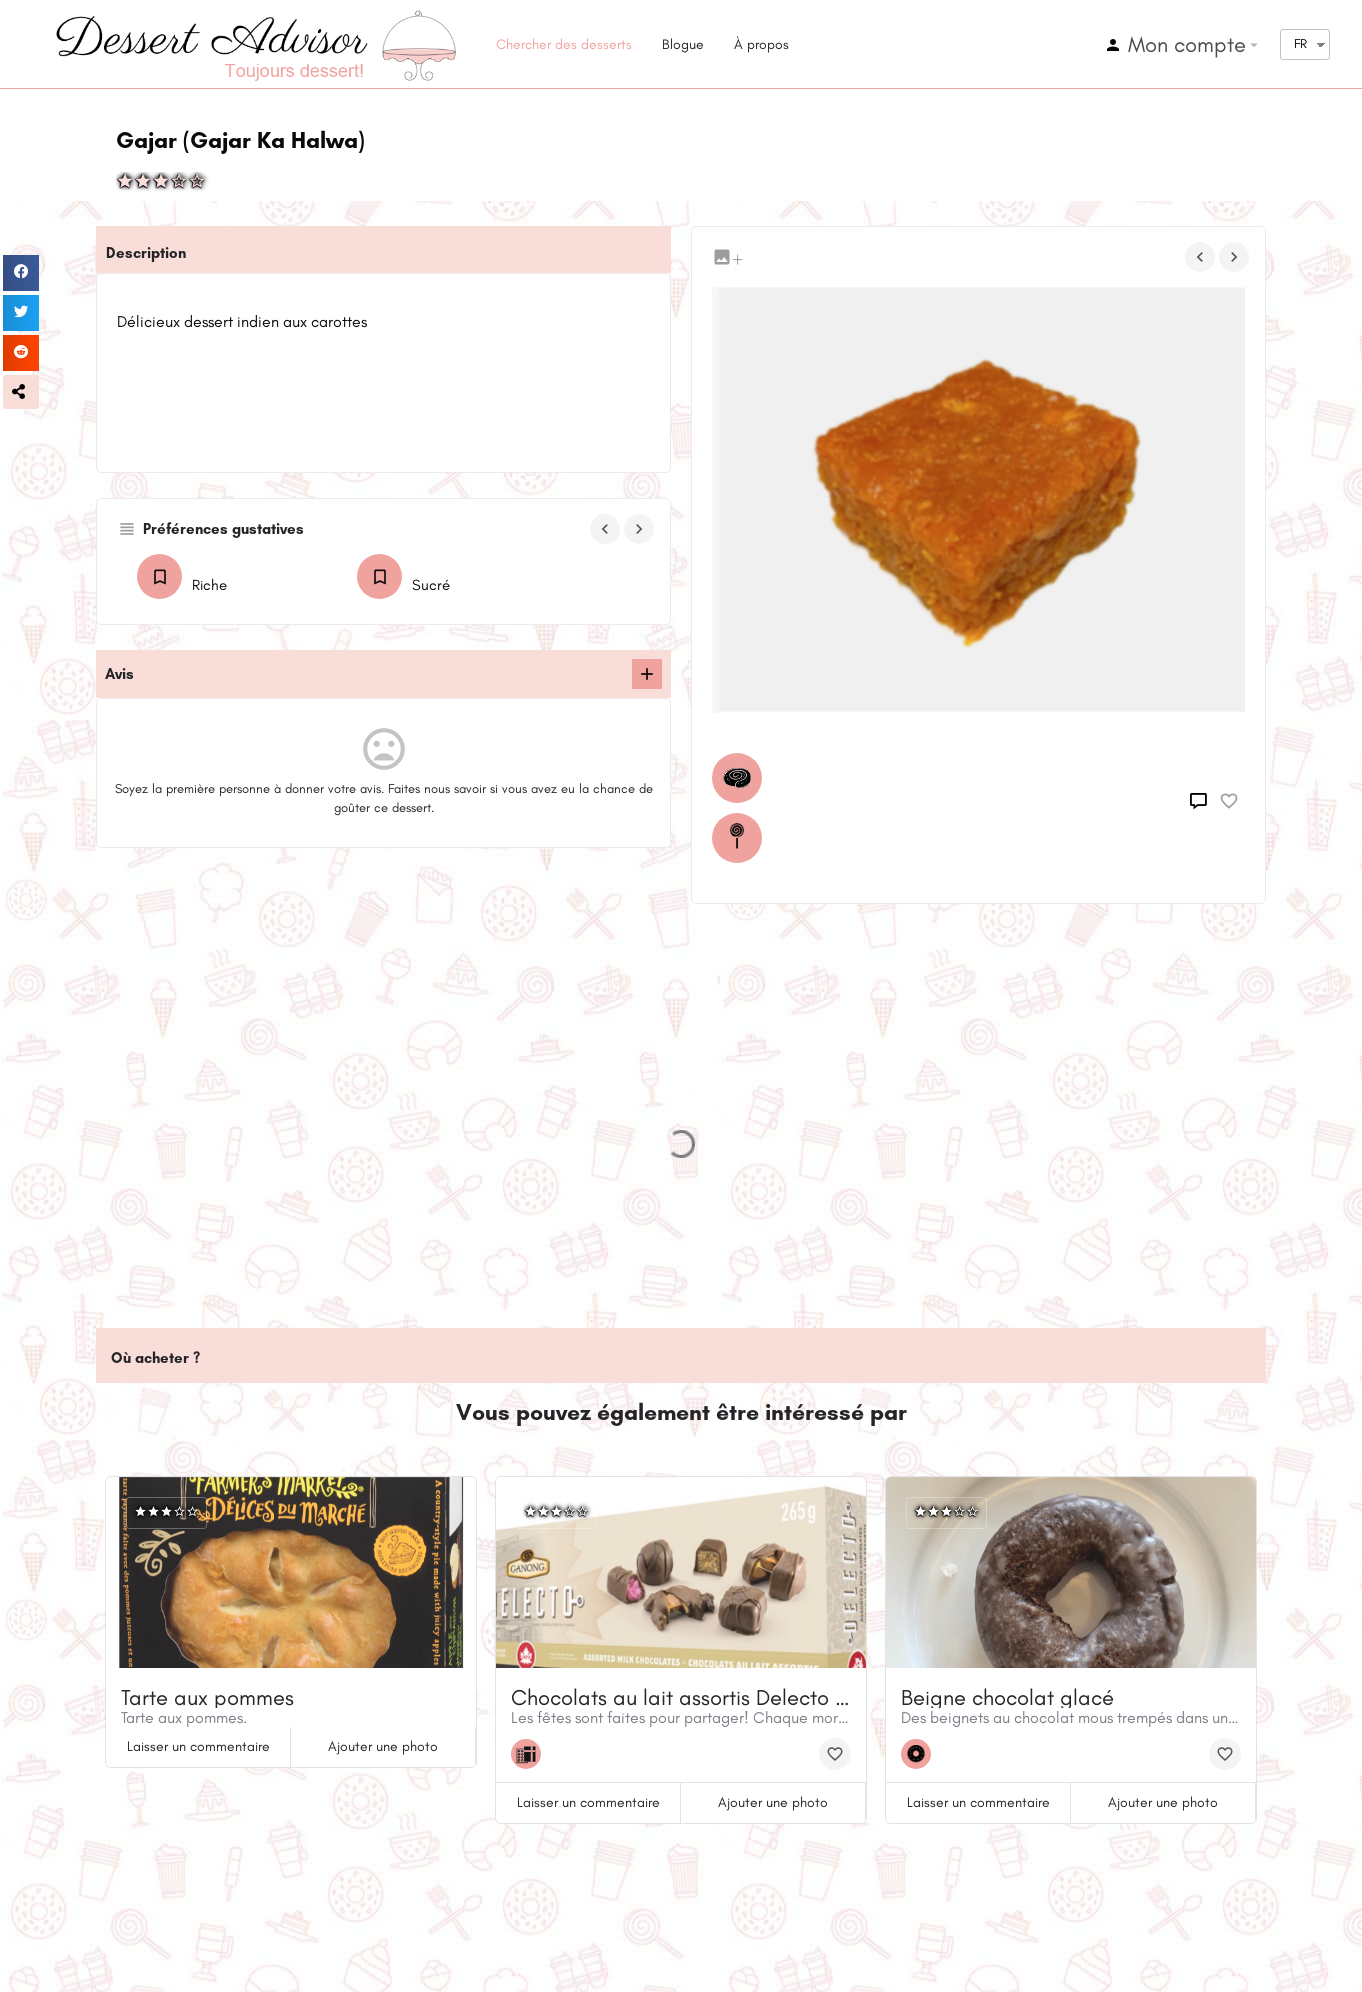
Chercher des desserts (564, 44)
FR (1300, 43)
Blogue (683, 44)
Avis (119, 674)
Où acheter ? (155, 1358)
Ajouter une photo (383, 1746)
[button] (21, 392)
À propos (761, 44)
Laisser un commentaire (198, 1746)
